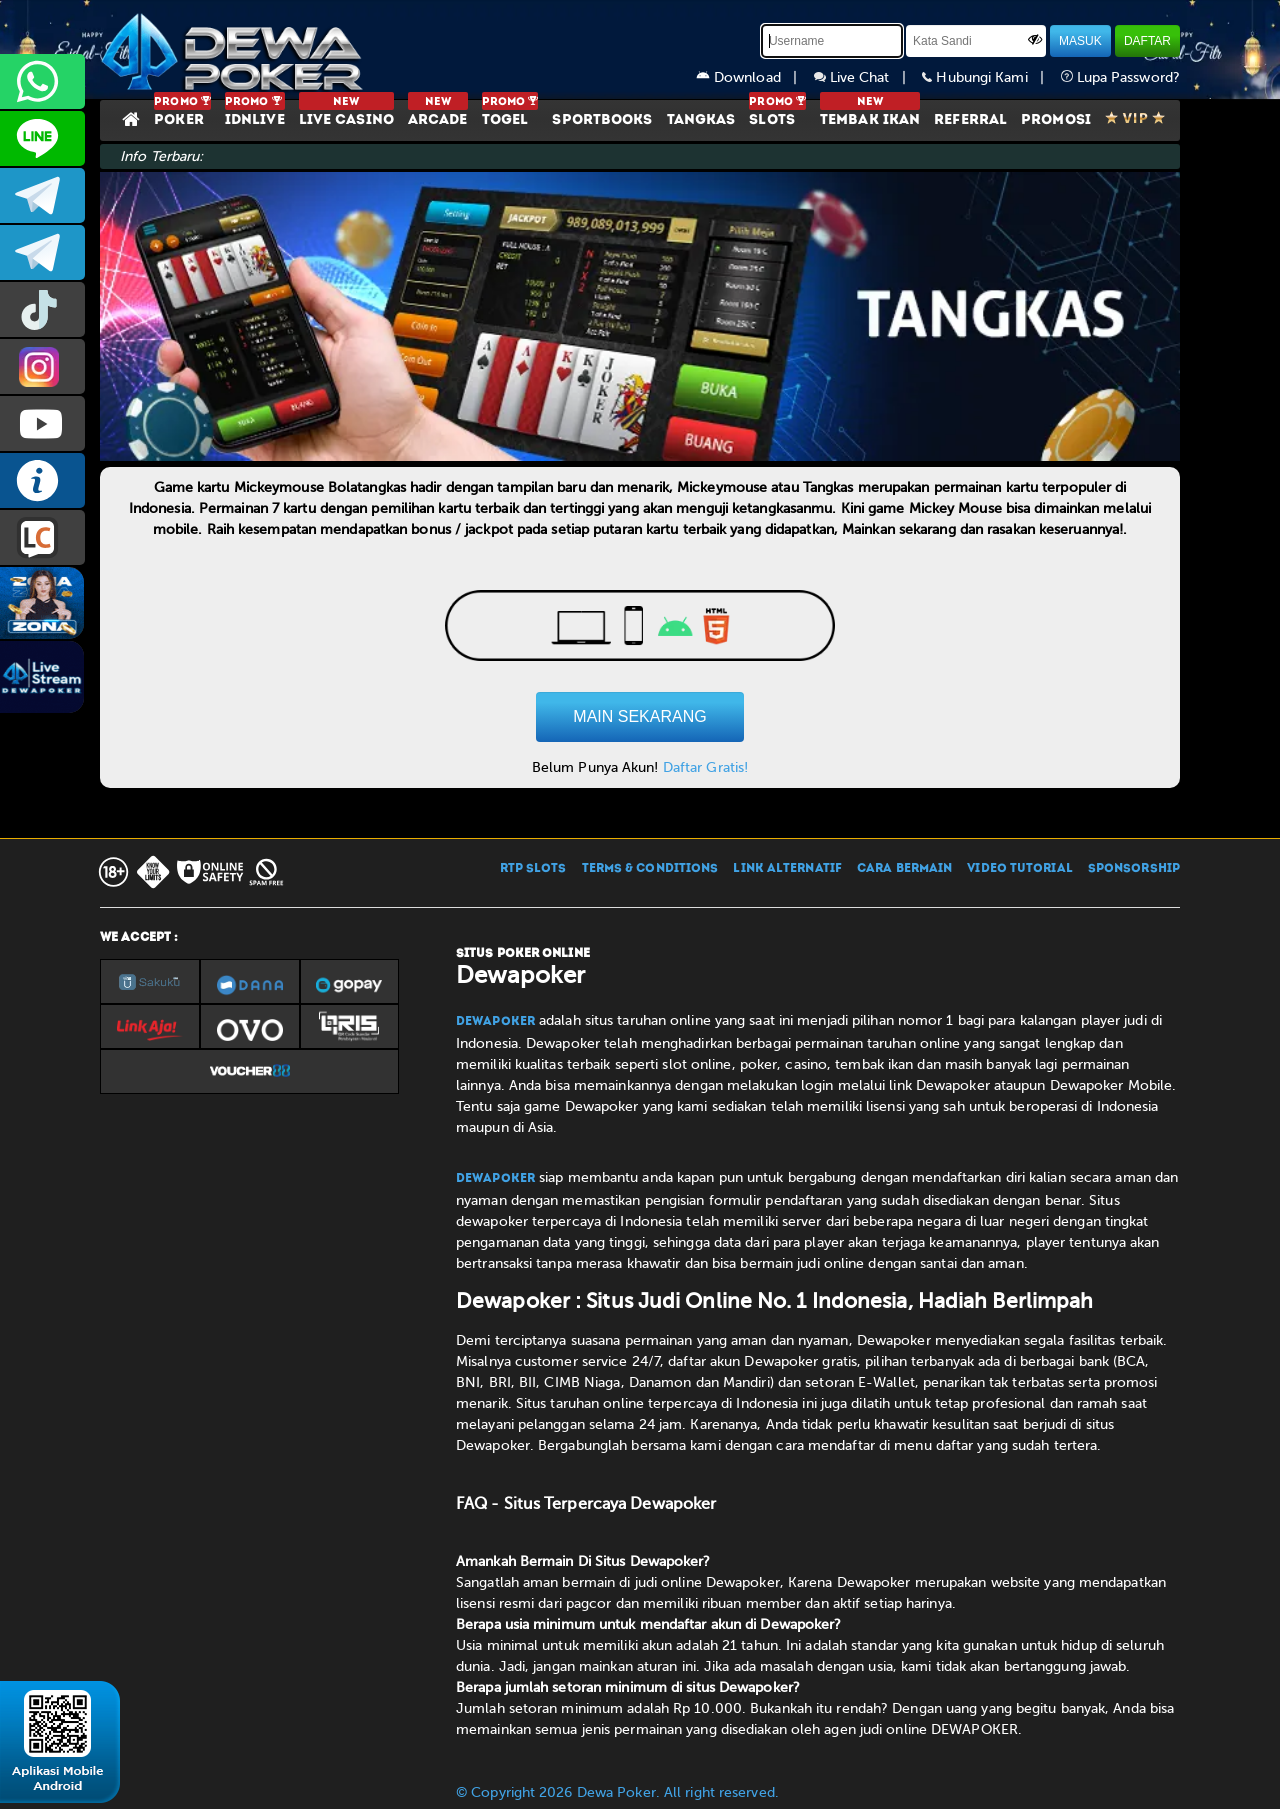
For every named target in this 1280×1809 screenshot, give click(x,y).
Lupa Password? (1121, 77)
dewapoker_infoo (42, 195)
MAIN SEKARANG (639, 716)
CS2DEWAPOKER (42, 138)
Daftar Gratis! (705, 767)
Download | (755, 77)
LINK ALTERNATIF (787, 869)
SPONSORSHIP (1134, 869)
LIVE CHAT (42, 537)
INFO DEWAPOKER (42, 480)
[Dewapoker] (235, 50)
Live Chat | (868, 77)
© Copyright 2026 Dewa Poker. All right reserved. (617, 1792)
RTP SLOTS (533, 869)
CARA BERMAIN (904, 869)
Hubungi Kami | (991, 77)
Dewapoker (495, 1022)
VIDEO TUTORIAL (1019, 869)
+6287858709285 (42, 81)
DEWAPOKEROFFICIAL (42, 423)
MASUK (1080, 41)
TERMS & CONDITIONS (650, 869)
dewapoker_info (42, 252)
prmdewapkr (42, 309)
